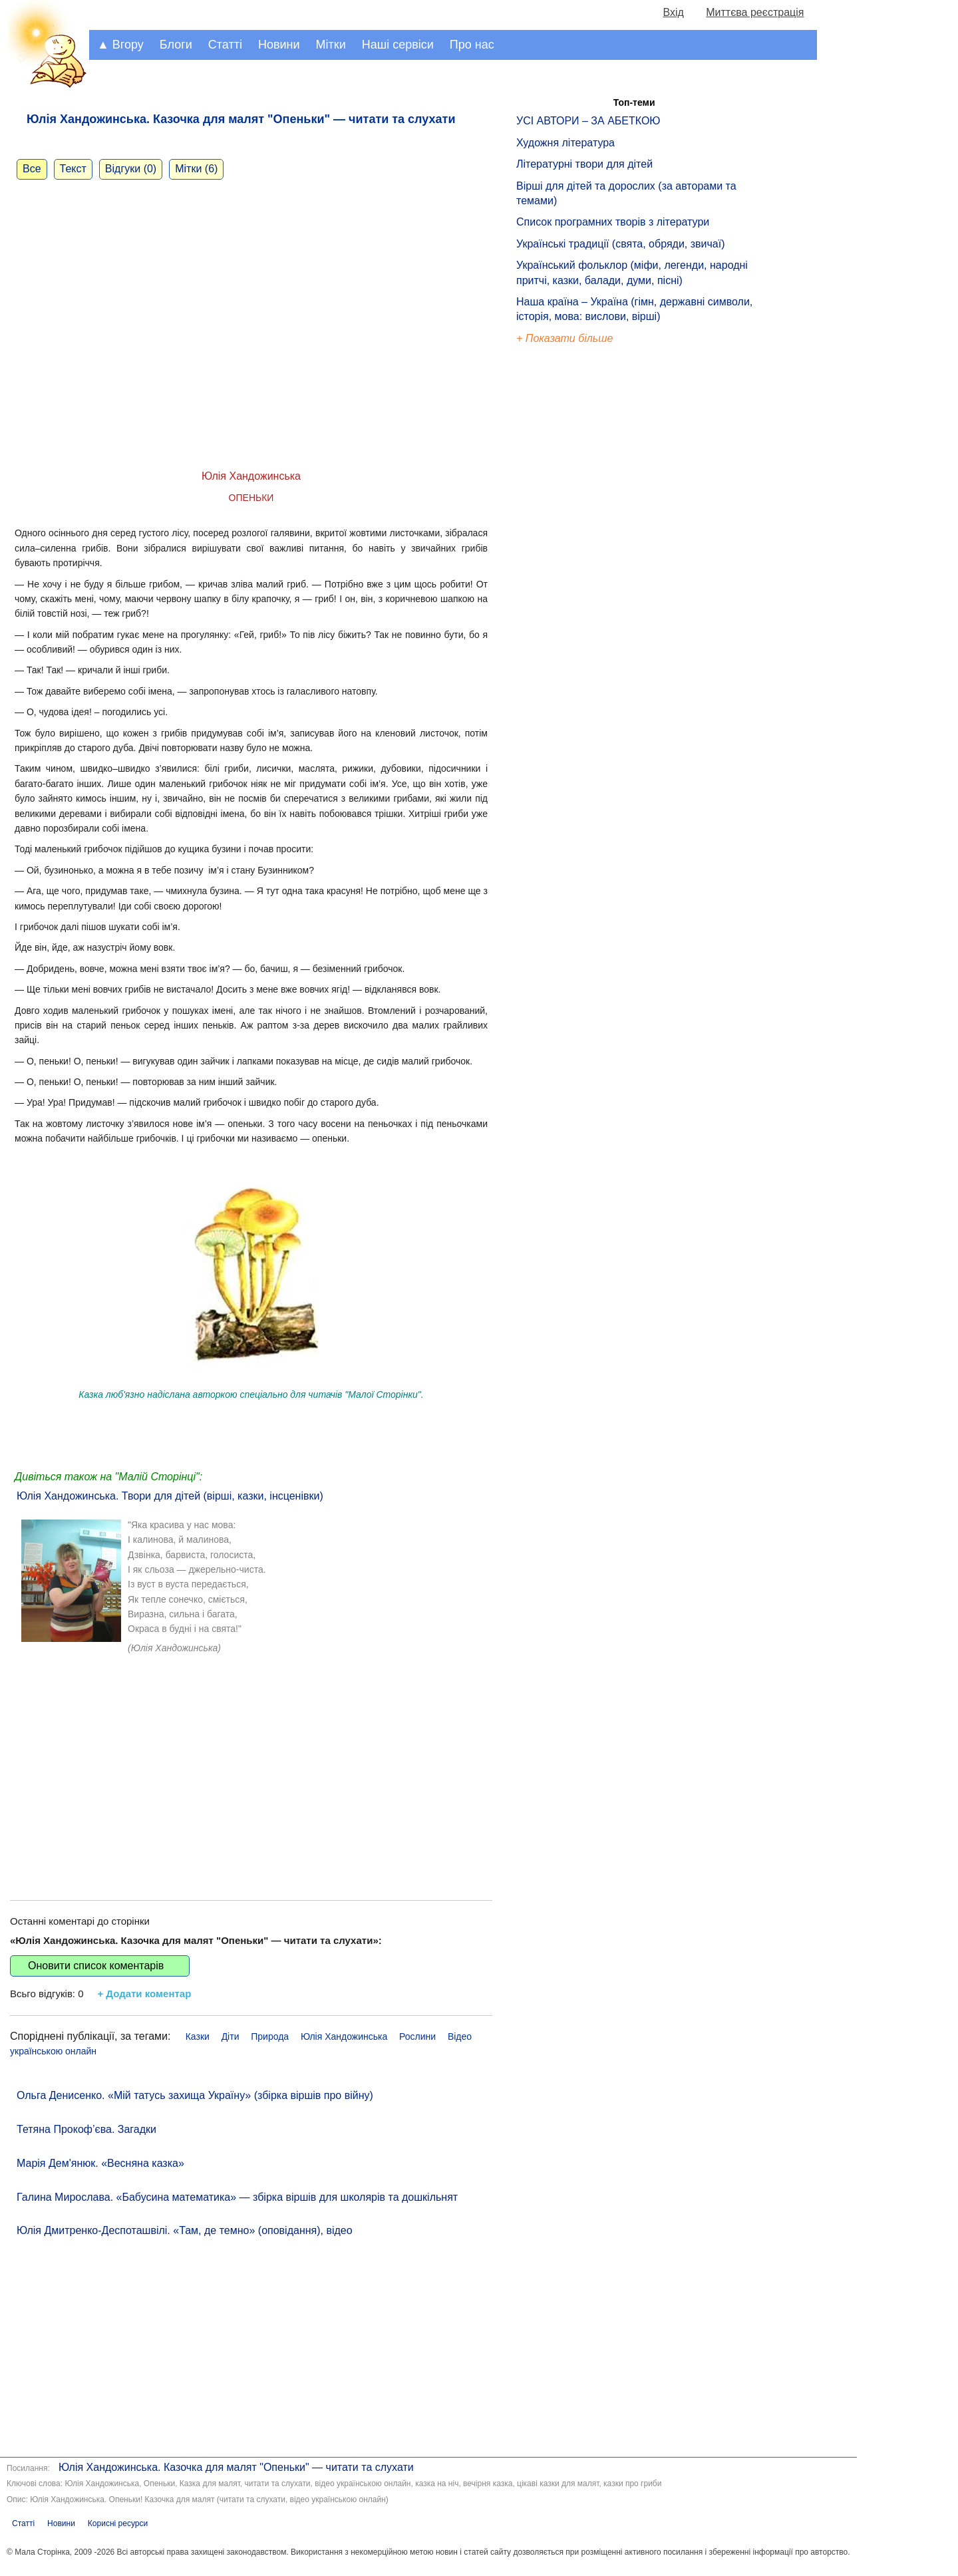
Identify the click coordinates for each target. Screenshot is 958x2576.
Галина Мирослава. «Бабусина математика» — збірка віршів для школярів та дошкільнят (237, 2197)
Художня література (565, 142)
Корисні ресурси (118, 2523)
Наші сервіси (398, 44)
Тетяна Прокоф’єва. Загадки (86, 2129)
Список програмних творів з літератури (612, 222)
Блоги (176, 44)
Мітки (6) (196, 168)
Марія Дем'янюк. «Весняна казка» (100, 2163)
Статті (225, 44)
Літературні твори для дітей (584, 164)
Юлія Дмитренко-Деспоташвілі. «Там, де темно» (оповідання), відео (185, 2230)
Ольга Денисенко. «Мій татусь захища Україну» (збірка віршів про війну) (195, 2095)
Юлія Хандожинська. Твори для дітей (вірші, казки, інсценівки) (170, 1496)
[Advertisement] (251, 1774)
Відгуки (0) (130, 168)
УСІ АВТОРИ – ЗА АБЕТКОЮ (588, 120)
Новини (279, 44)
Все (32, 168)
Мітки (331, 44)
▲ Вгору (120, 44)
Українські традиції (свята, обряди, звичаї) (620, 243)
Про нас (472, 44)
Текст (73, 168)
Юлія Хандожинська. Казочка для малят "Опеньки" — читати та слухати (236, 2467)
